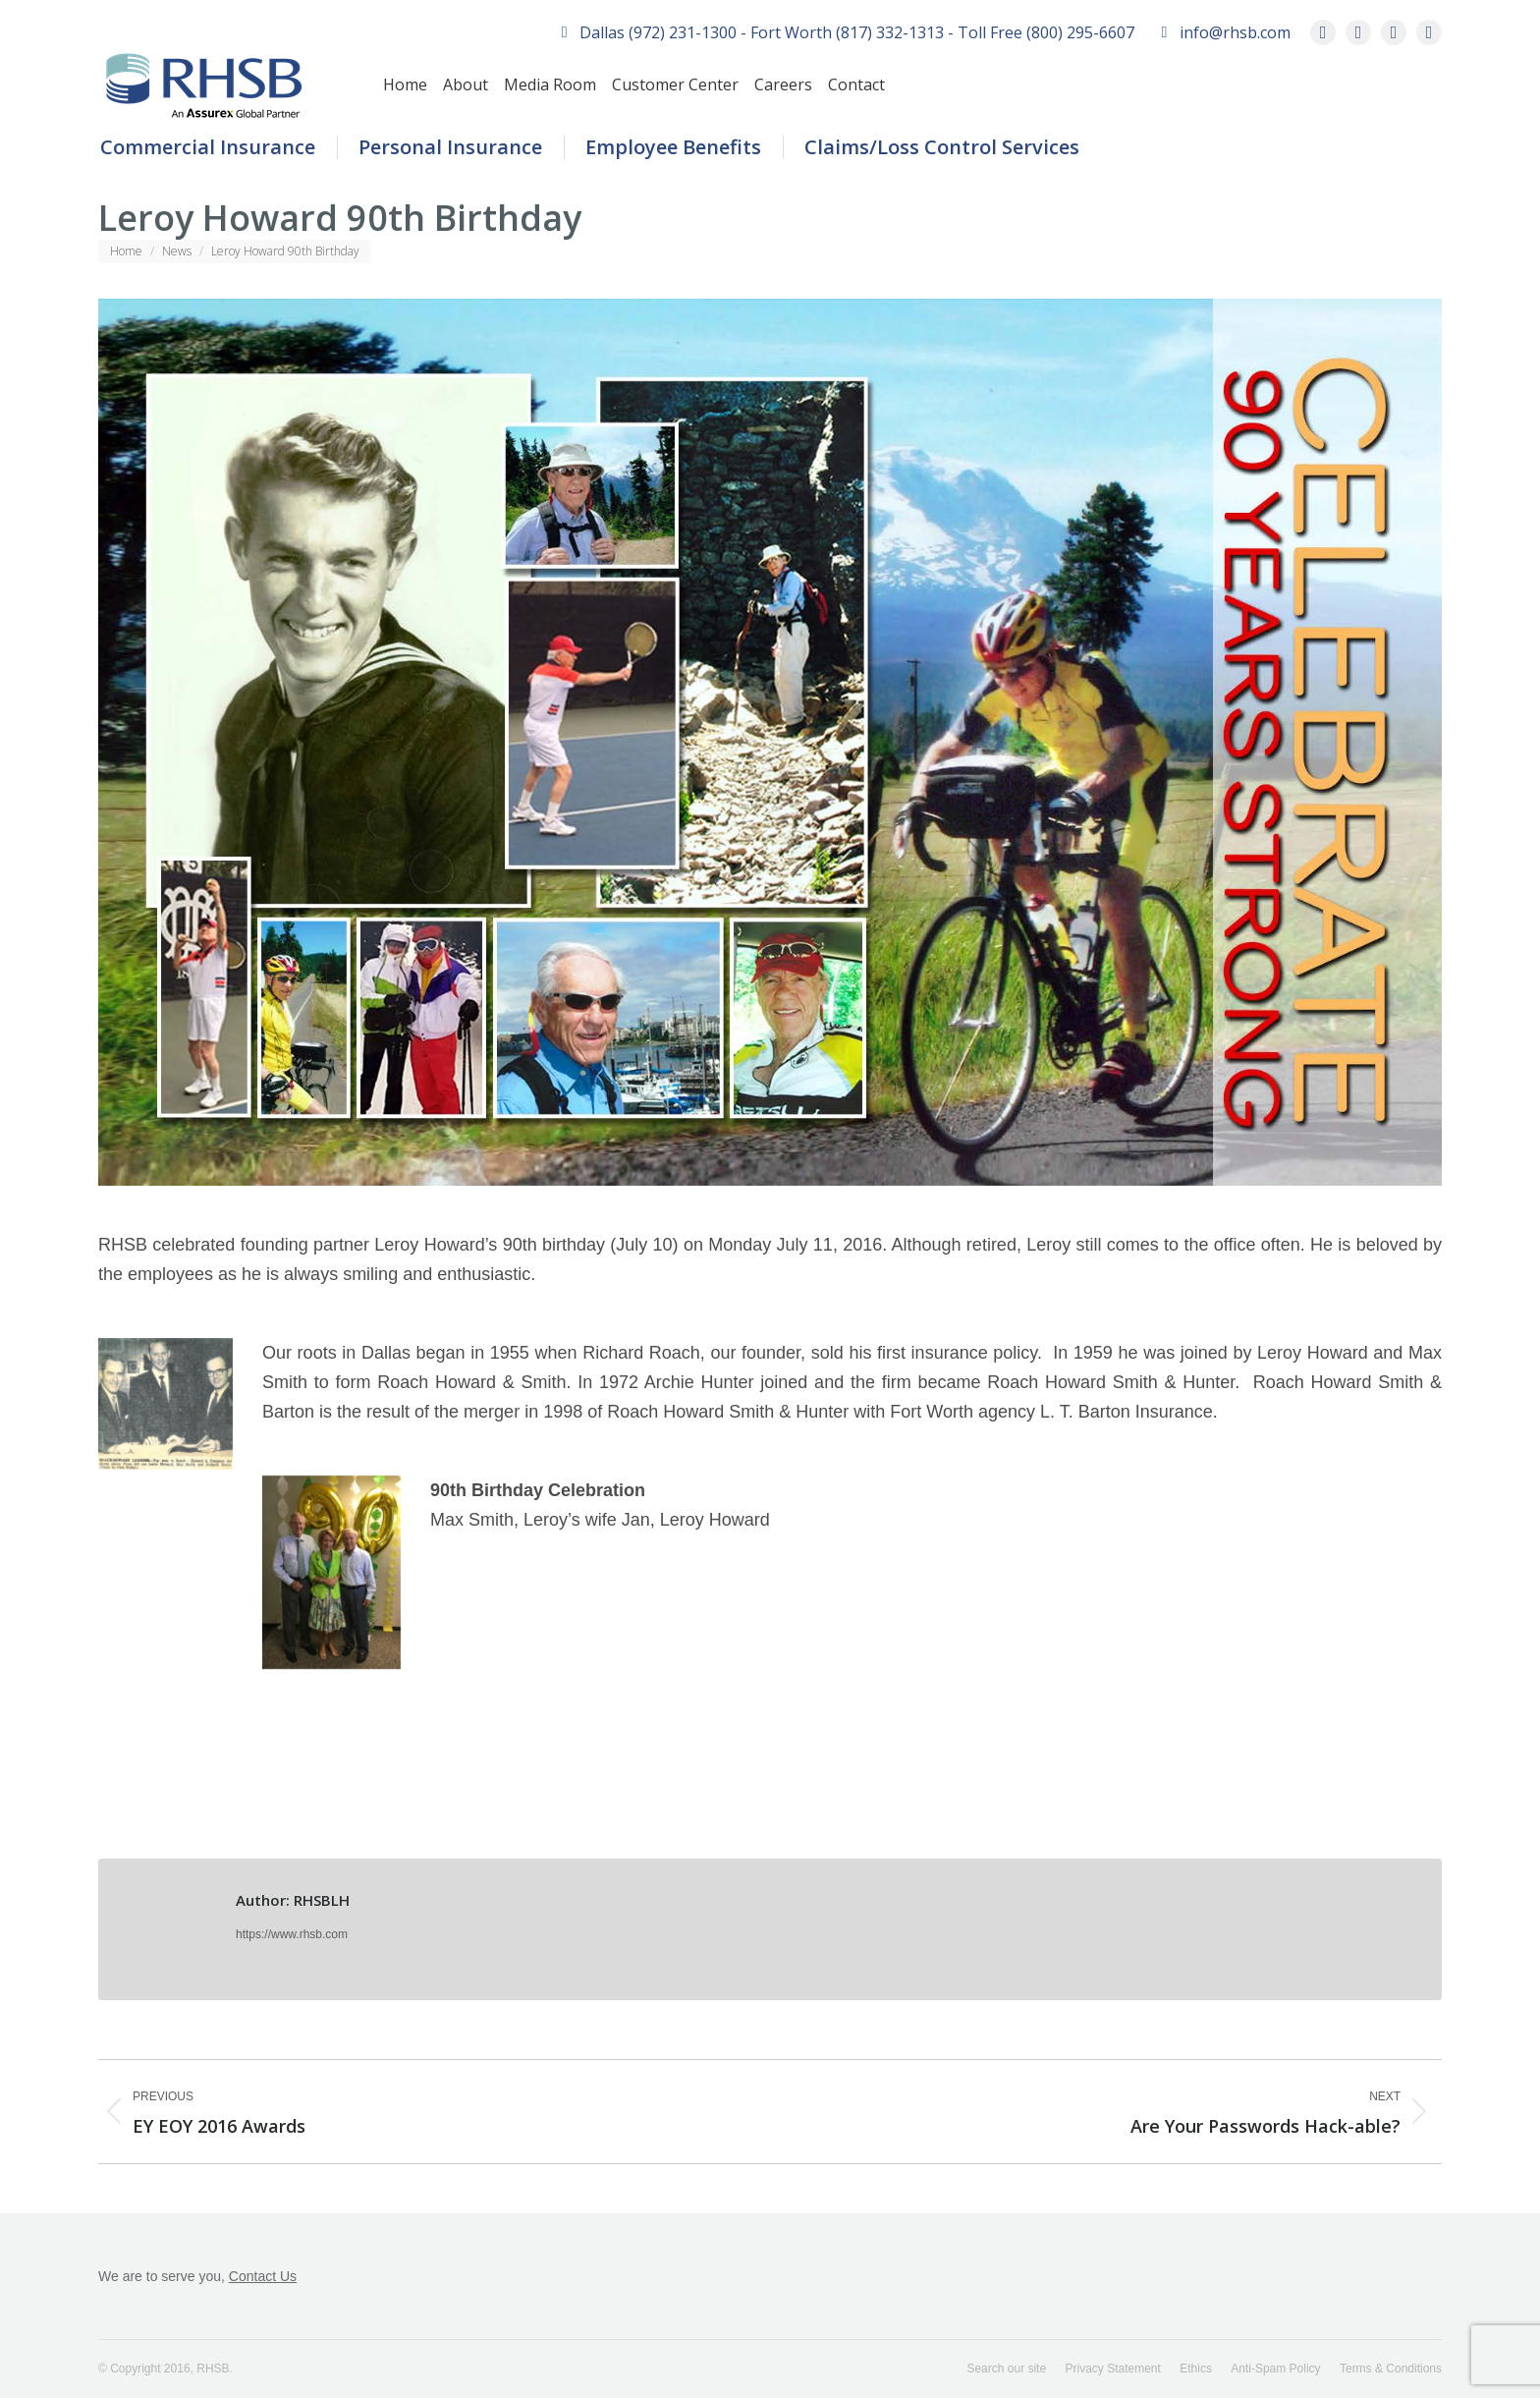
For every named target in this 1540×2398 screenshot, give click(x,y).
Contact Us (263, 2276)
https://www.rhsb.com (292, 1934)
